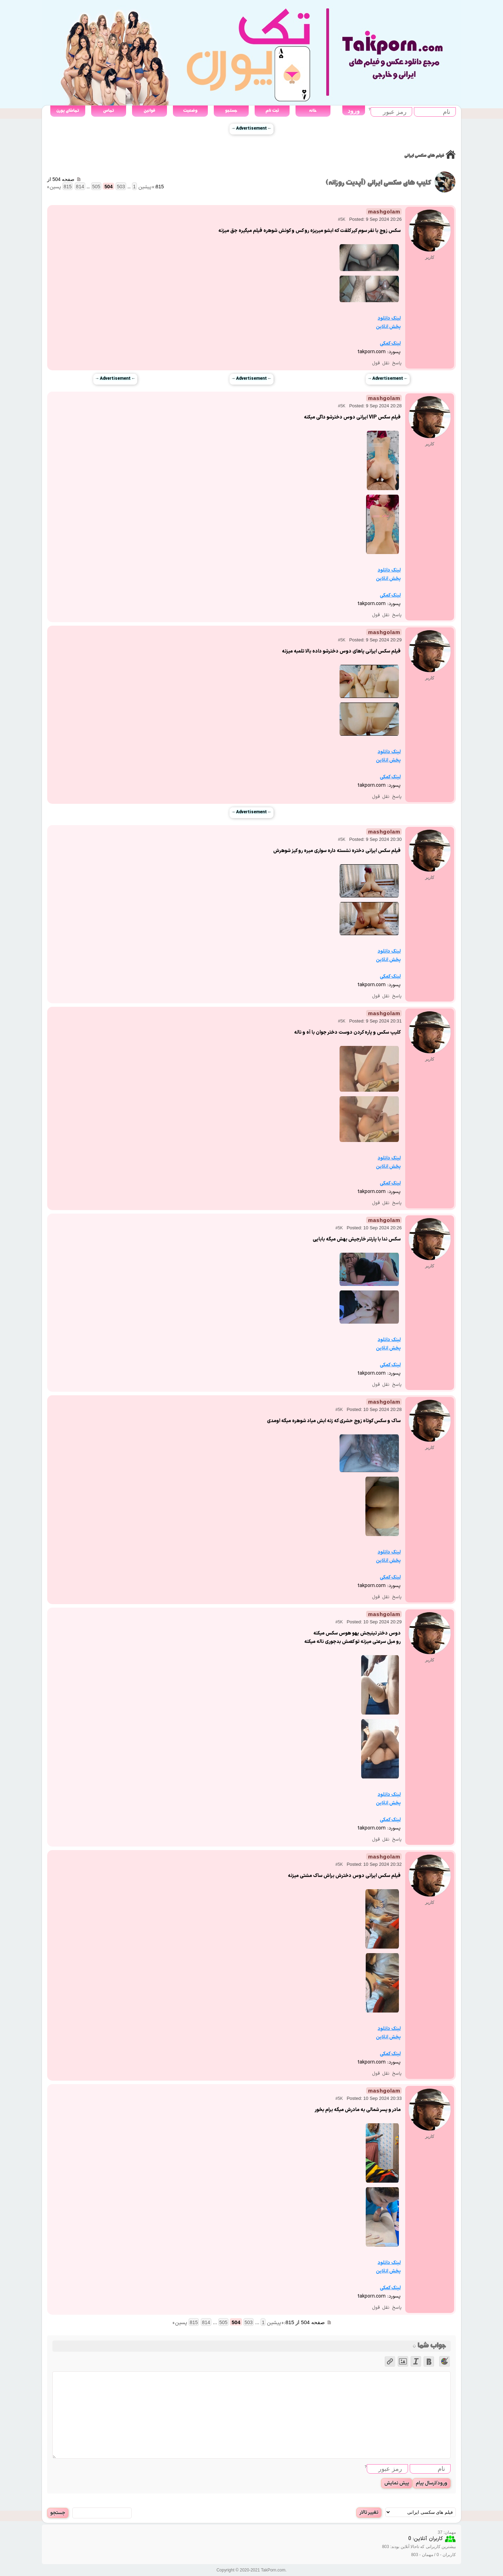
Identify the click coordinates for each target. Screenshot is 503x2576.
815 (68, 186)
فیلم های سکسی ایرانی (424, 155)
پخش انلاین (388, 326)
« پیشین (146, 187)
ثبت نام (272, 110)
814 (80, 186)
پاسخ (397, 363)
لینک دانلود (389, 318)
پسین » (54, 187)
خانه (312, 110)
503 (121, 186)
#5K (341, 219)
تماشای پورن (67, 110)
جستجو (231, 110)
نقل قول (380, 363)
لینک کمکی (390, 343)
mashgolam (384, 211)
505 (96, 186)
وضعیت (190, 110)
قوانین (149, 110)
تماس (108, 110)
